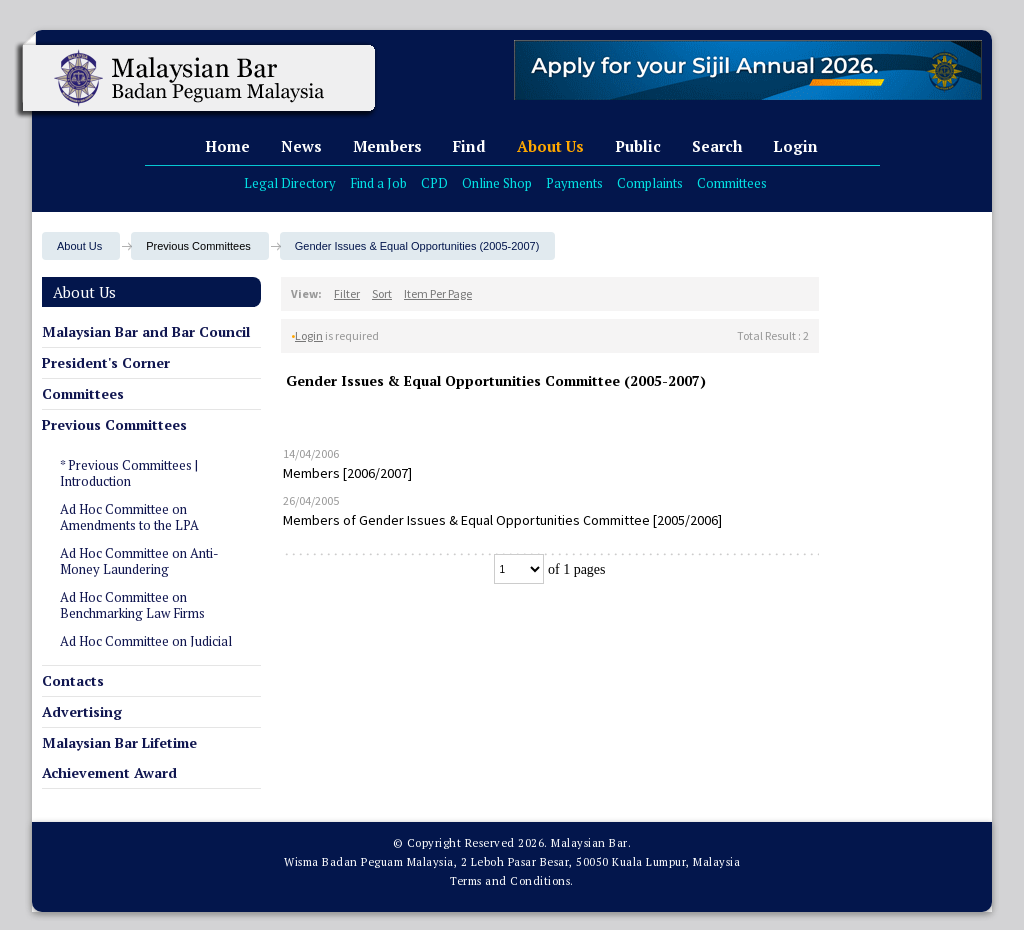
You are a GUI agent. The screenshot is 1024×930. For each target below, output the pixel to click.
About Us (550, 146)
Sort (382, 293)
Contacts (73, 680)
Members (387, 146)
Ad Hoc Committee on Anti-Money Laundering (139, 561)
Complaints (650, 183)
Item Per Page (438, 293)
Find (469, 146)
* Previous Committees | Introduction (129, 473)
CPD (434, 183)
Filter (347, 293)
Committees (732, 183)
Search (717, 146)
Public (638, 146)
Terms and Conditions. (512, 881)
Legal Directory (290, 183)
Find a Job (378, 183)
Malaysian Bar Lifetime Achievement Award (119, 757)
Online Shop (497, 183)
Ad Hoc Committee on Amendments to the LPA (129, 517)
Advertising (82, 711)
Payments (574, 183)
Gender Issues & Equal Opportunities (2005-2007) (417, 246)
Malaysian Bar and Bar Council (146, 331)
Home (227, 146)
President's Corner (106, 362)
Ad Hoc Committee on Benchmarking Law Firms (132, 605)
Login (795, 146)
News (301, 146)
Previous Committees (114, 424)
